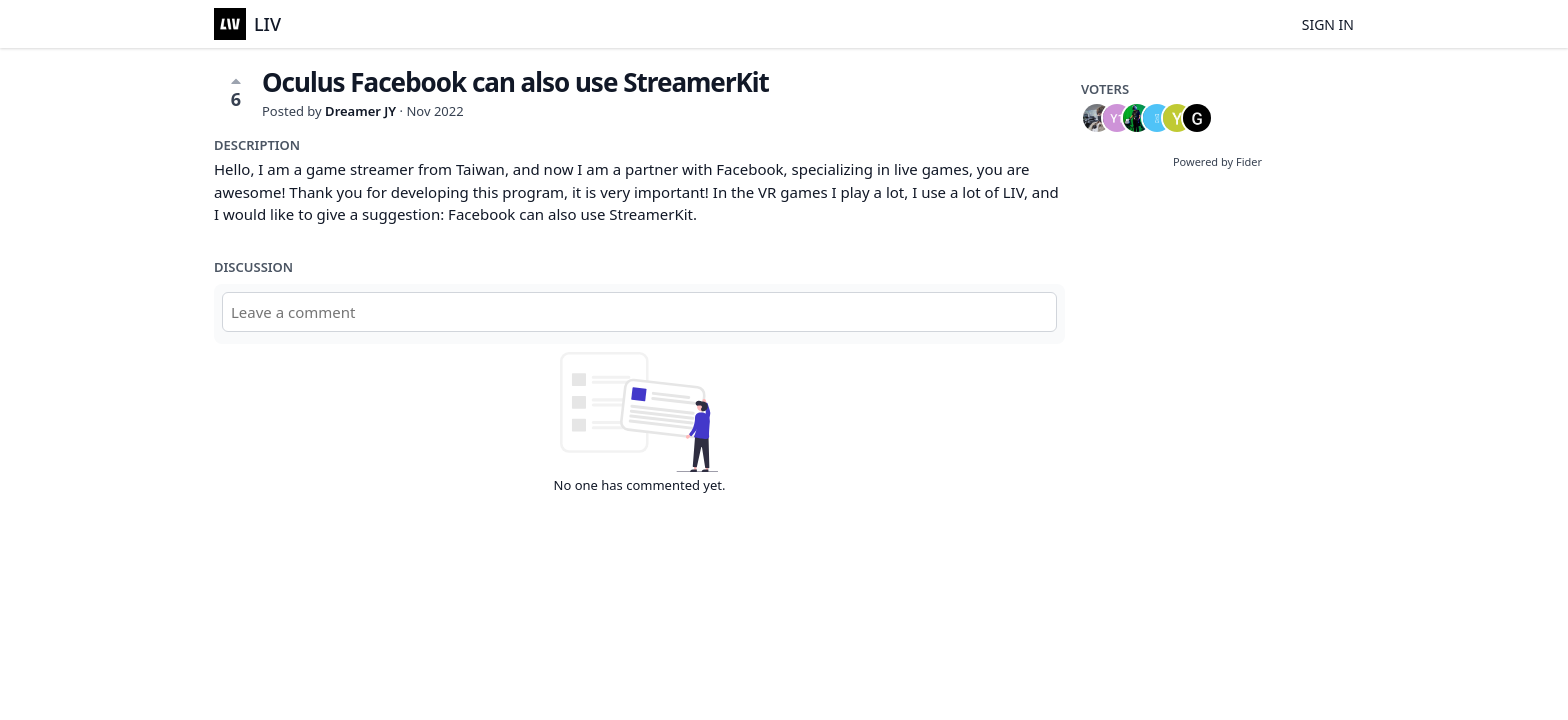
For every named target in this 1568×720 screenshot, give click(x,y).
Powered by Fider (1217, 161)
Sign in (1328, 24)
